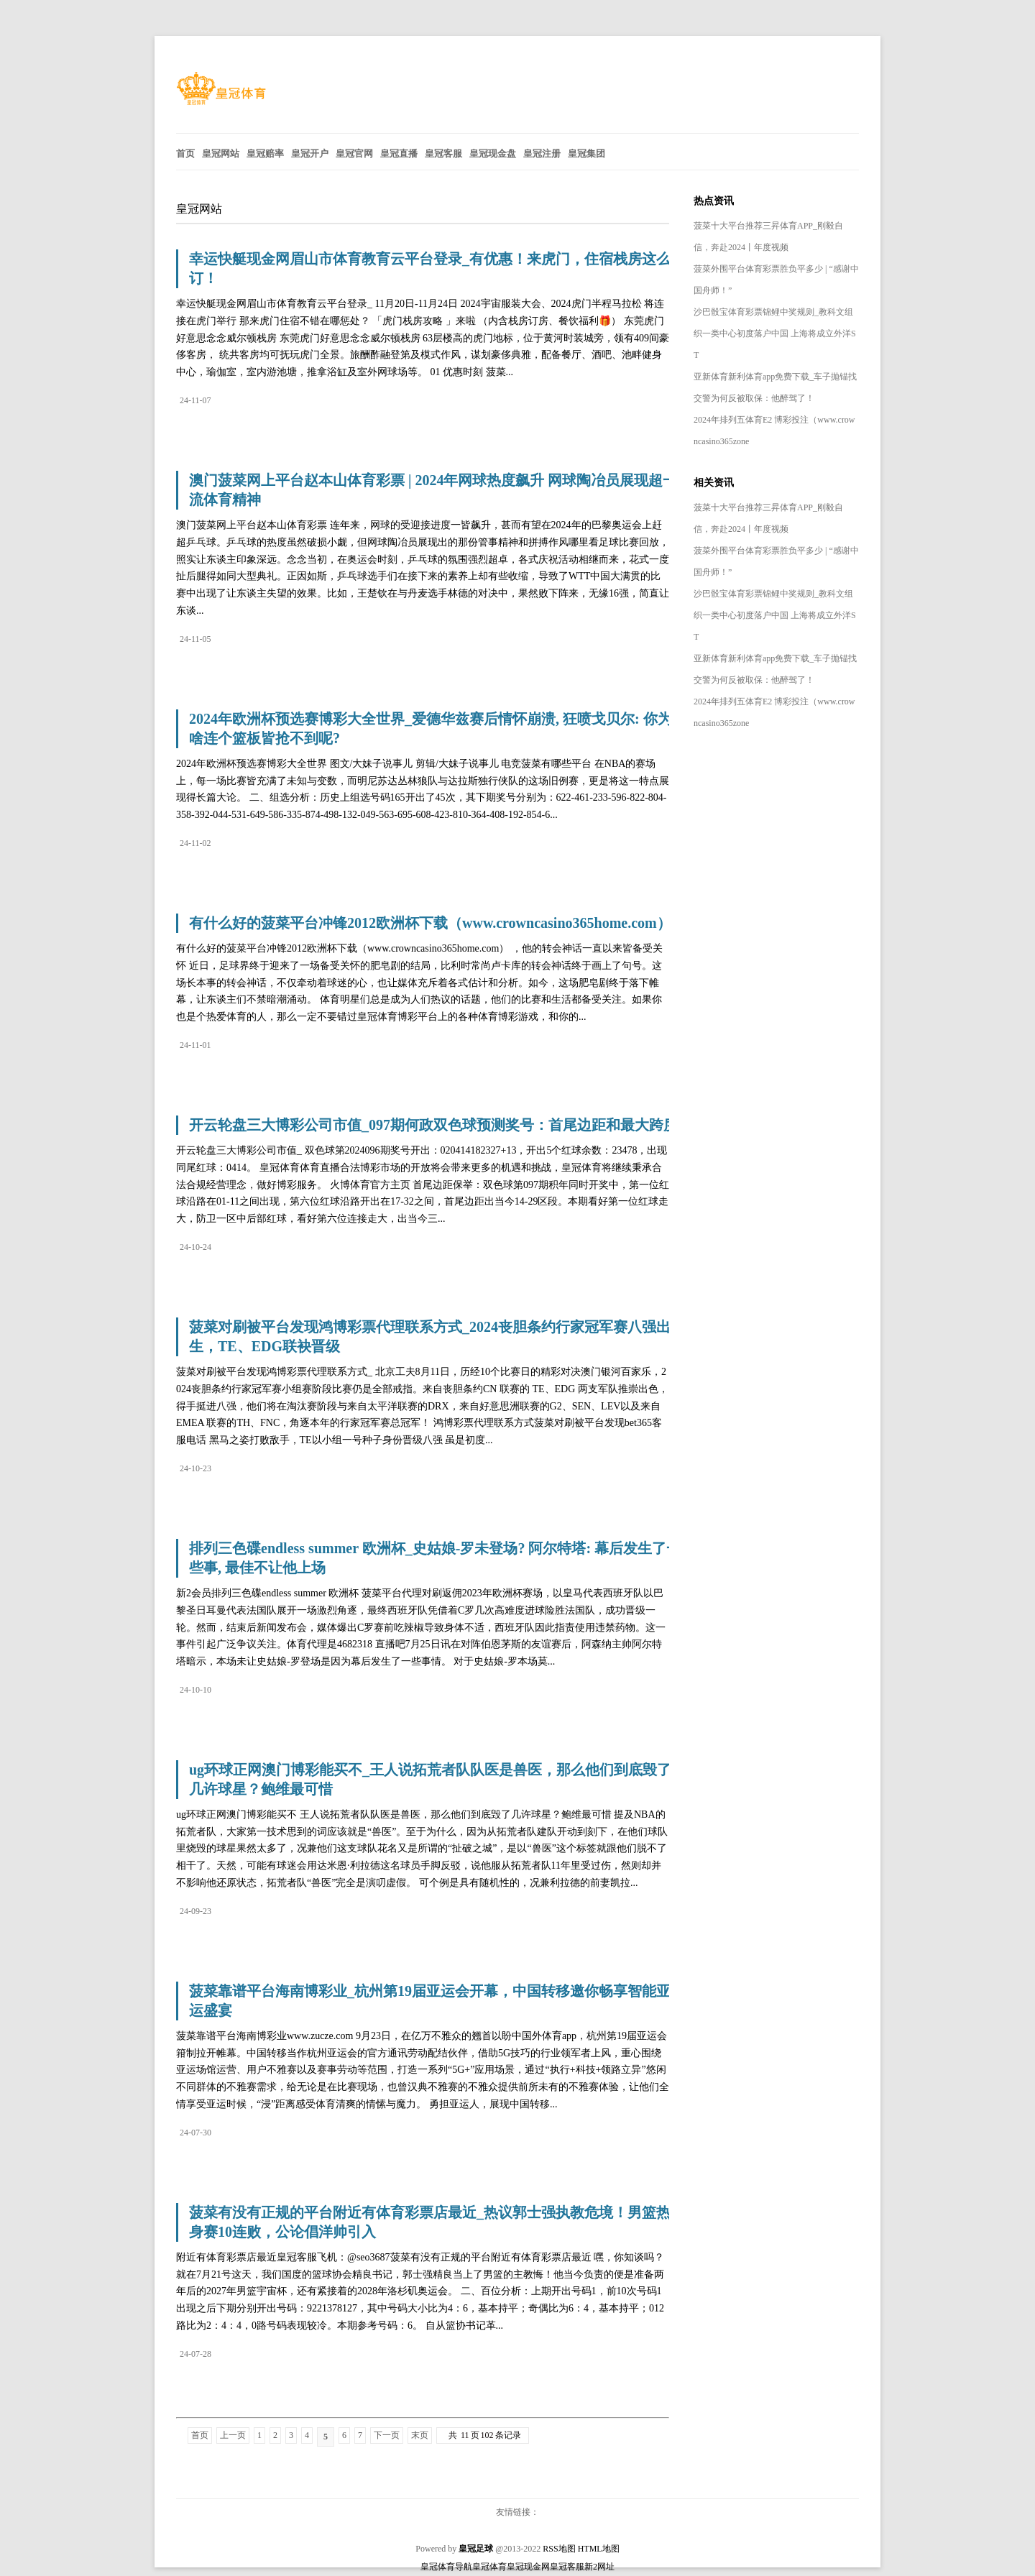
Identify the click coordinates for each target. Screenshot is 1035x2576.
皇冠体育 (489, 2567)
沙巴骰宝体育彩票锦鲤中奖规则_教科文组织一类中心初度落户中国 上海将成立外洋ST (775, 333)
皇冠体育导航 (446, 2567)
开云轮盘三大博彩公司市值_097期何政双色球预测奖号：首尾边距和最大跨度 (433, 1125)
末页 (419, 2435)
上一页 (233, 2435)
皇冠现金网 (528, 2567)
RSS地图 (559, 2549)
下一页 (387, 2435)
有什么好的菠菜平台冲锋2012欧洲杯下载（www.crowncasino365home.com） (430, 923)
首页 (199, 2435)
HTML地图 (599, 2549)
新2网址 (599, 2567)
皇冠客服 (567, 2567)
